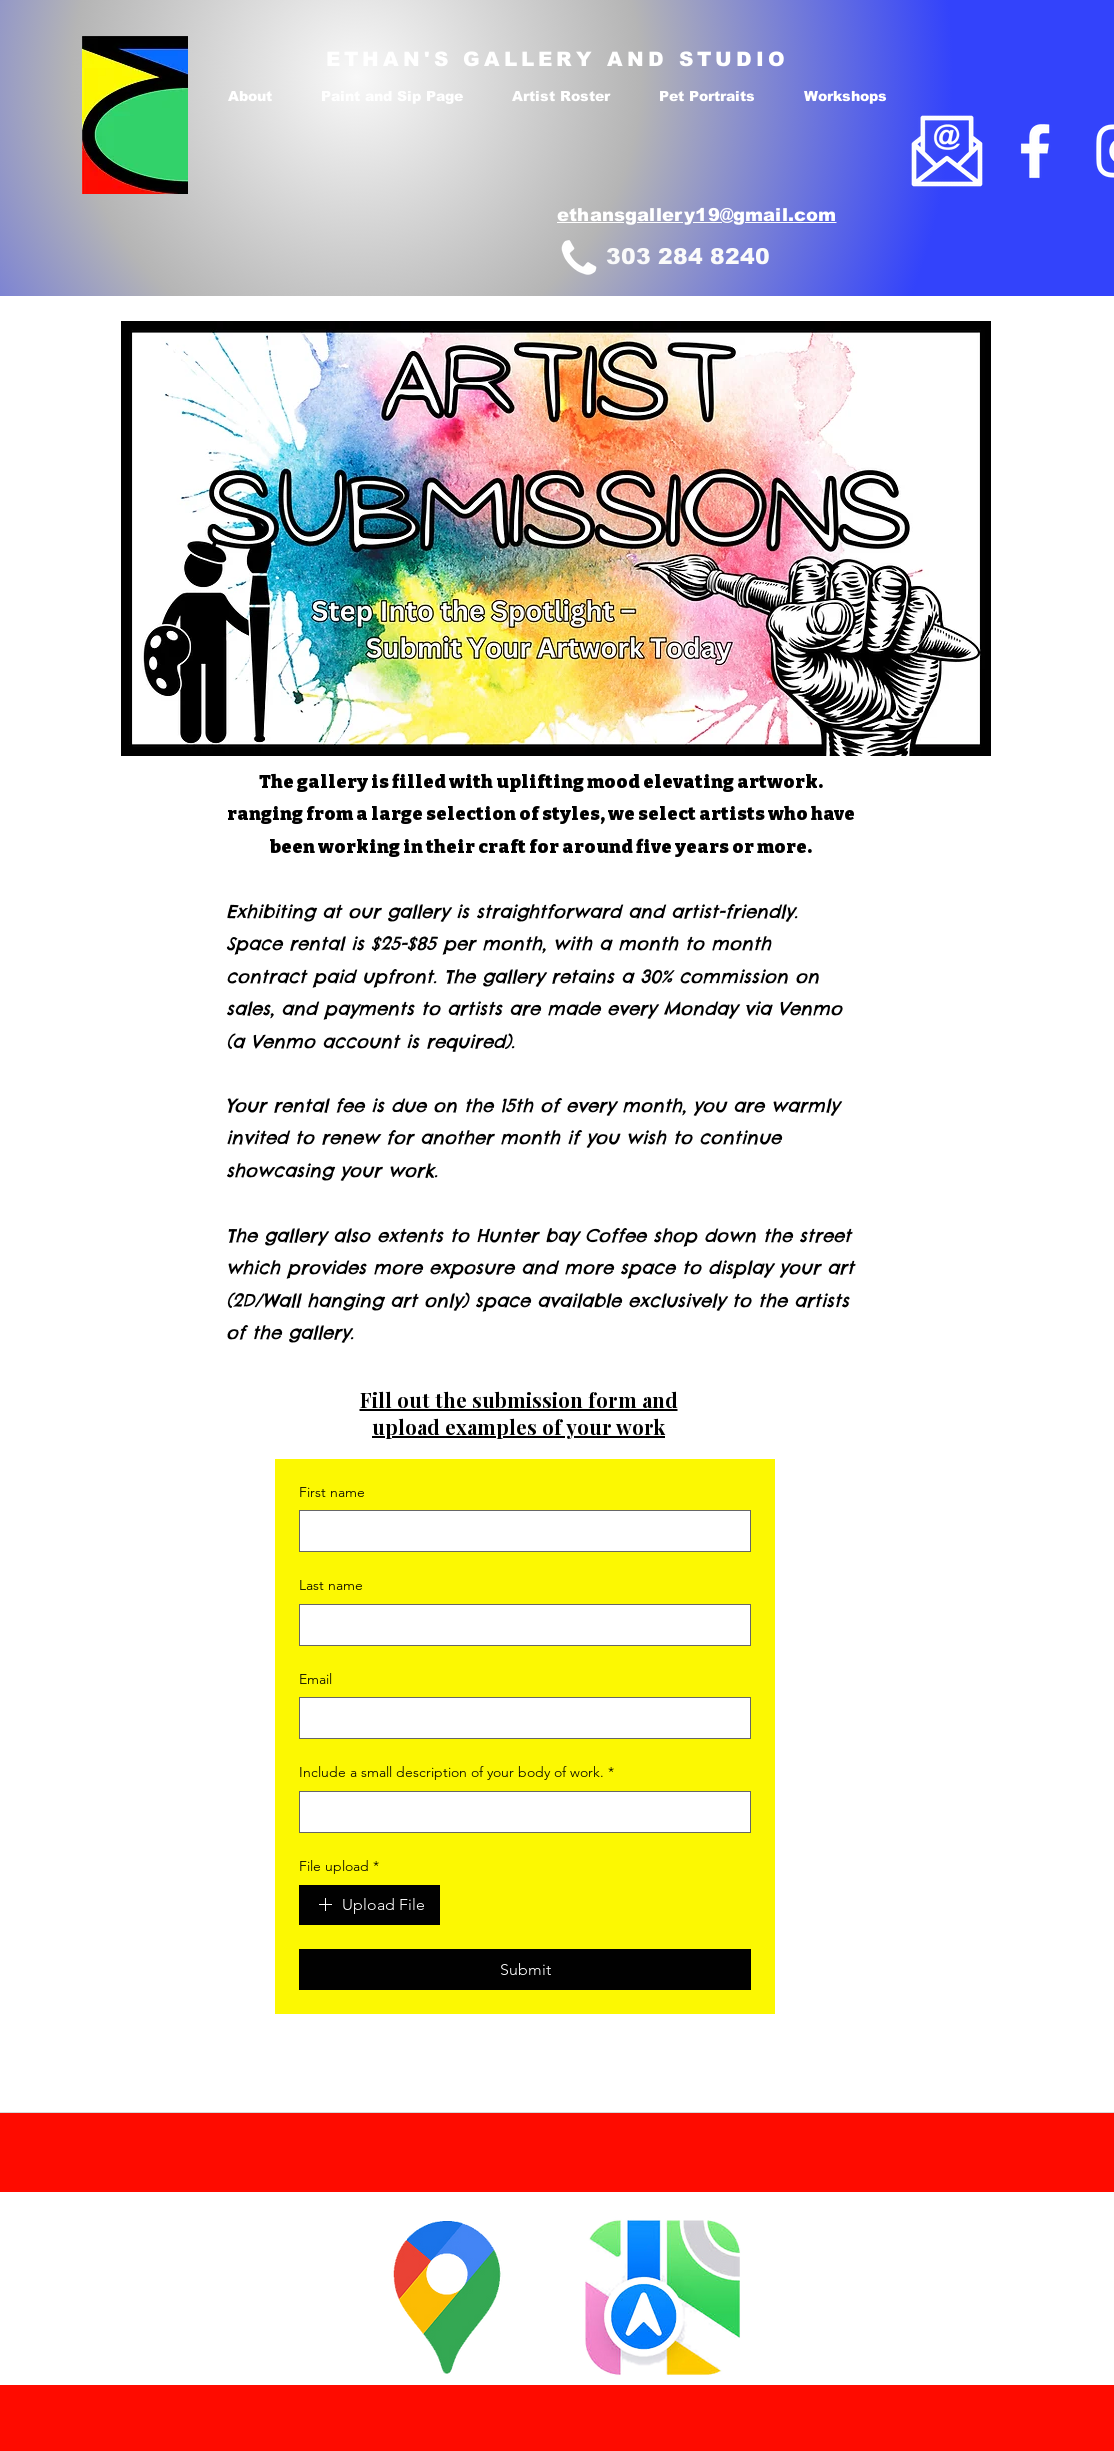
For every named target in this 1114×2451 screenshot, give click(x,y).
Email (315, 1679)
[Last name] (519, 1625)
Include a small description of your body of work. (456, 1773)
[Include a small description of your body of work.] (519, 1812)
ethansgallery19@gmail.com (697, 215)
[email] (947, 151)
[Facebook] (1035, 151)
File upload (339, 1867)
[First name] (519, 1531)
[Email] (519, 1718)
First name (332, 1492)
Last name (331, 1585)
